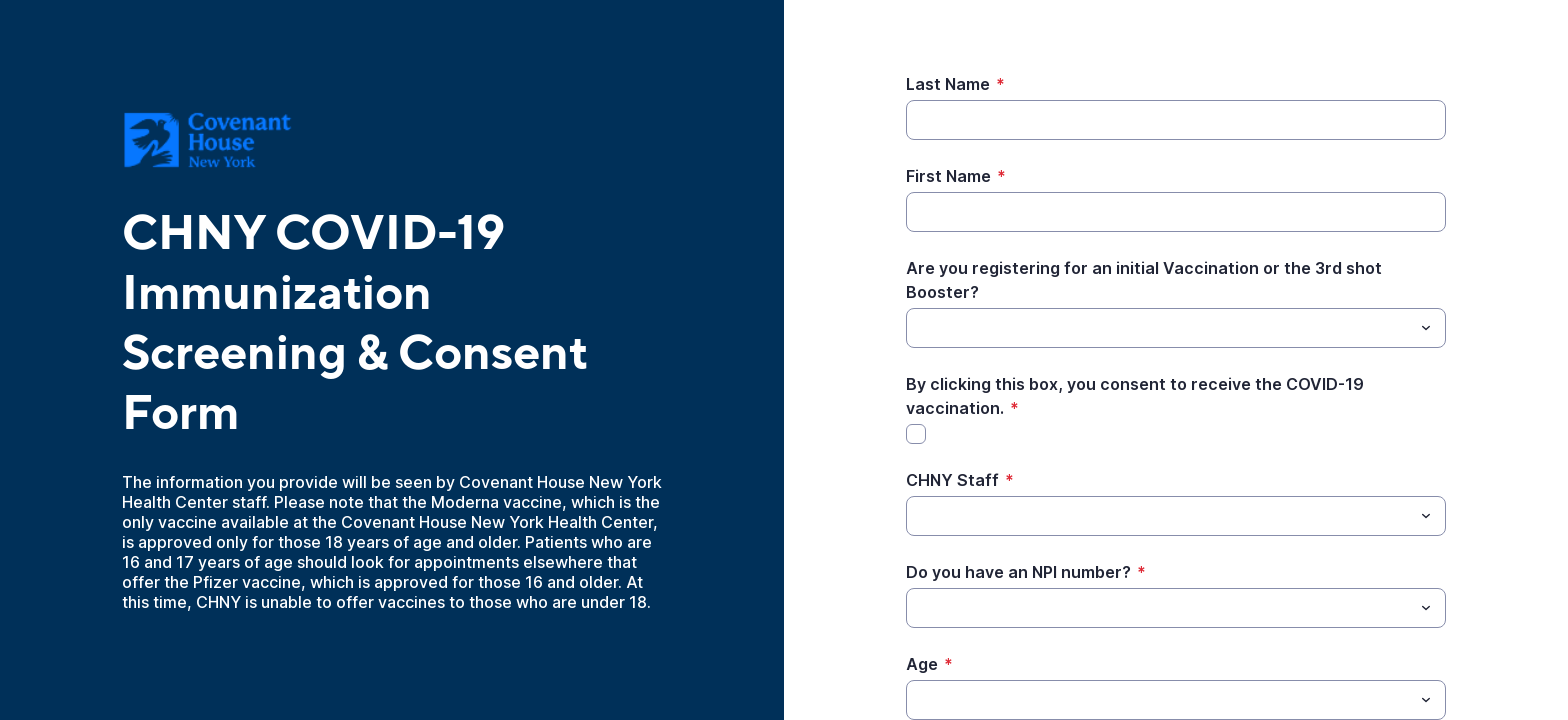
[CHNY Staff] (1159, 516)
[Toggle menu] (1426, 328)
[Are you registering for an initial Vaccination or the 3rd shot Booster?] (1159, 328)
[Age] (1159, 700)
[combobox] (1176, 328)
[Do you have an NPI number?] (1159, 608)
